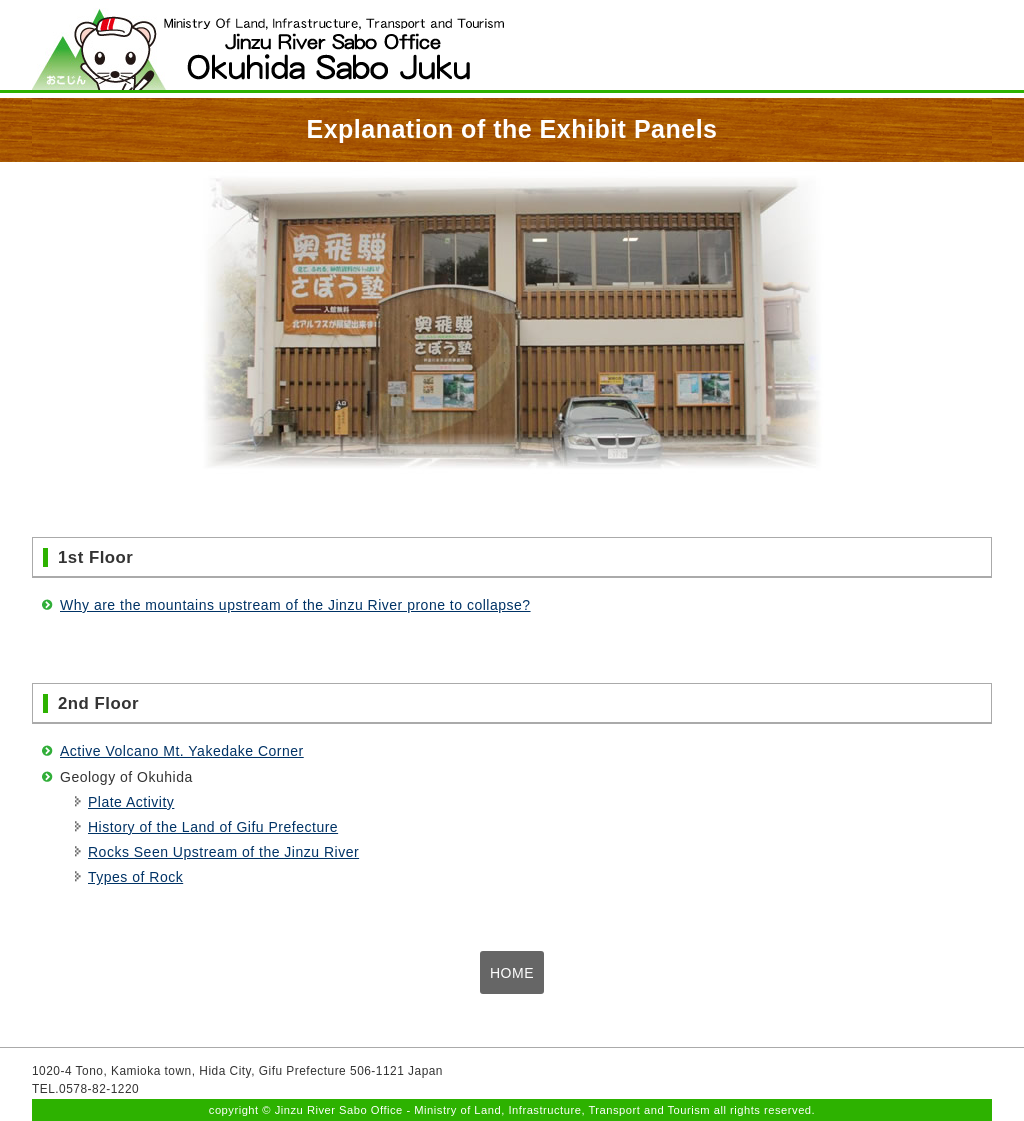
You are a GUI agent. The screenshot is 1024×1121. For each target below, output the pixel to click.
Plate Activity (131, 802)
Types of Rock (135, 877)
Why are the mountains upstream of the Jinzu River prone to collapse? (295, 605)
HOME (512, 973)
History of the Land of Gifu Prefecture (213, 827)
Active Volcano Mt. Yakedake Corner (182, 751)
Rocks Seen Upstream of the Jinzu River (223, 852)
